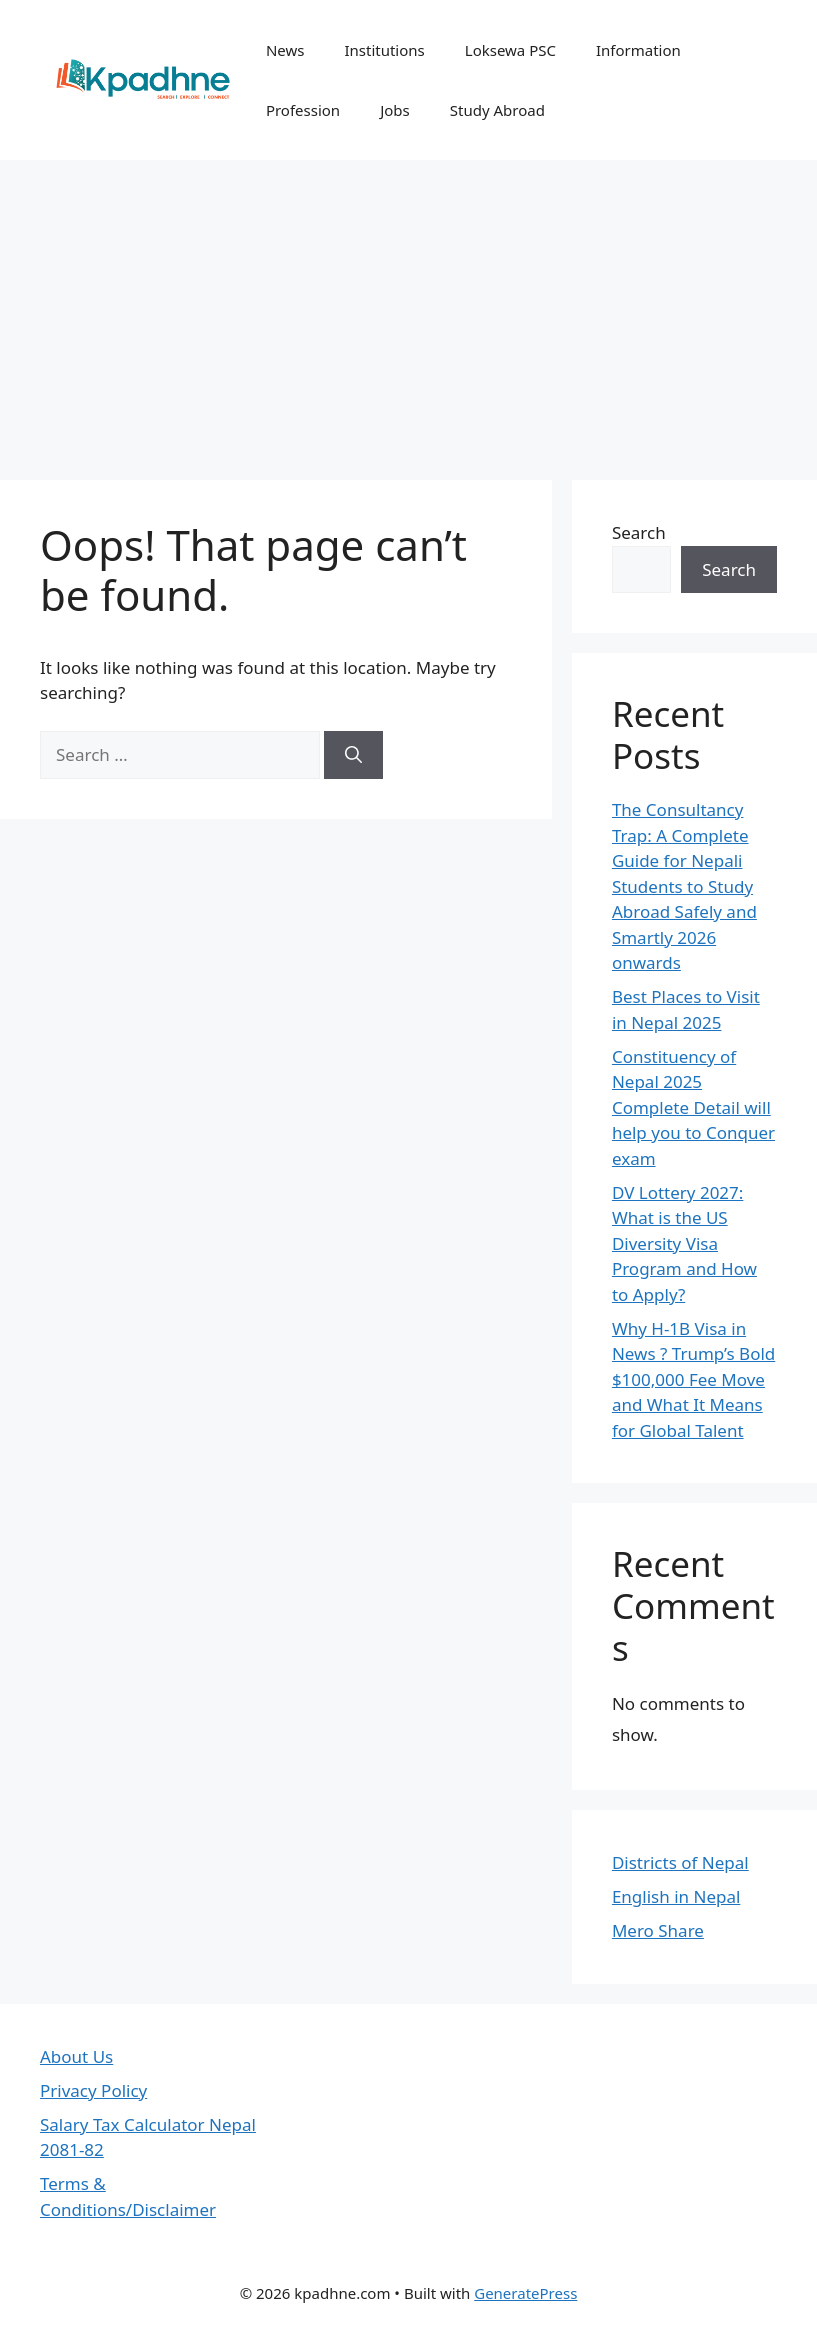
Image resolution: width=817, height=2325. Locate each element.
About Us (76, 2056)
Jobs (395, 110)
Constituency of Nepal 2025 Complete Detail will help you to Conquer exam (693, 1107)
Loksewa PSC (510, 50)
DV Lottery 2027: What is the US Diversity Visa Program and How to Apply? (684, 1243)
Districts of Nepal (680, 1862)
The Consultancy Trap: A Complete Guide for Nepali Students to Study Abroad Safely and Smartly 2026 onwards (684, 886)
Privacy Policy (93, 2090)
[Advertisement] (408, 310)
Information (638, 50)
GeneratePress (525, 2293)
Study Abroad (497, 110)
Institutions (384, 50)
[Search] (353, 755)
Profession (303, 110)
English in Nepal (676, 1896)
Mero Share (658, 1930)
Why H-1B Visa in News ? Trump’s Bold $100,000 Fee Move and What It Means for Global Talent (693, 1379)
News (285, 50)
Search (639, 532)
